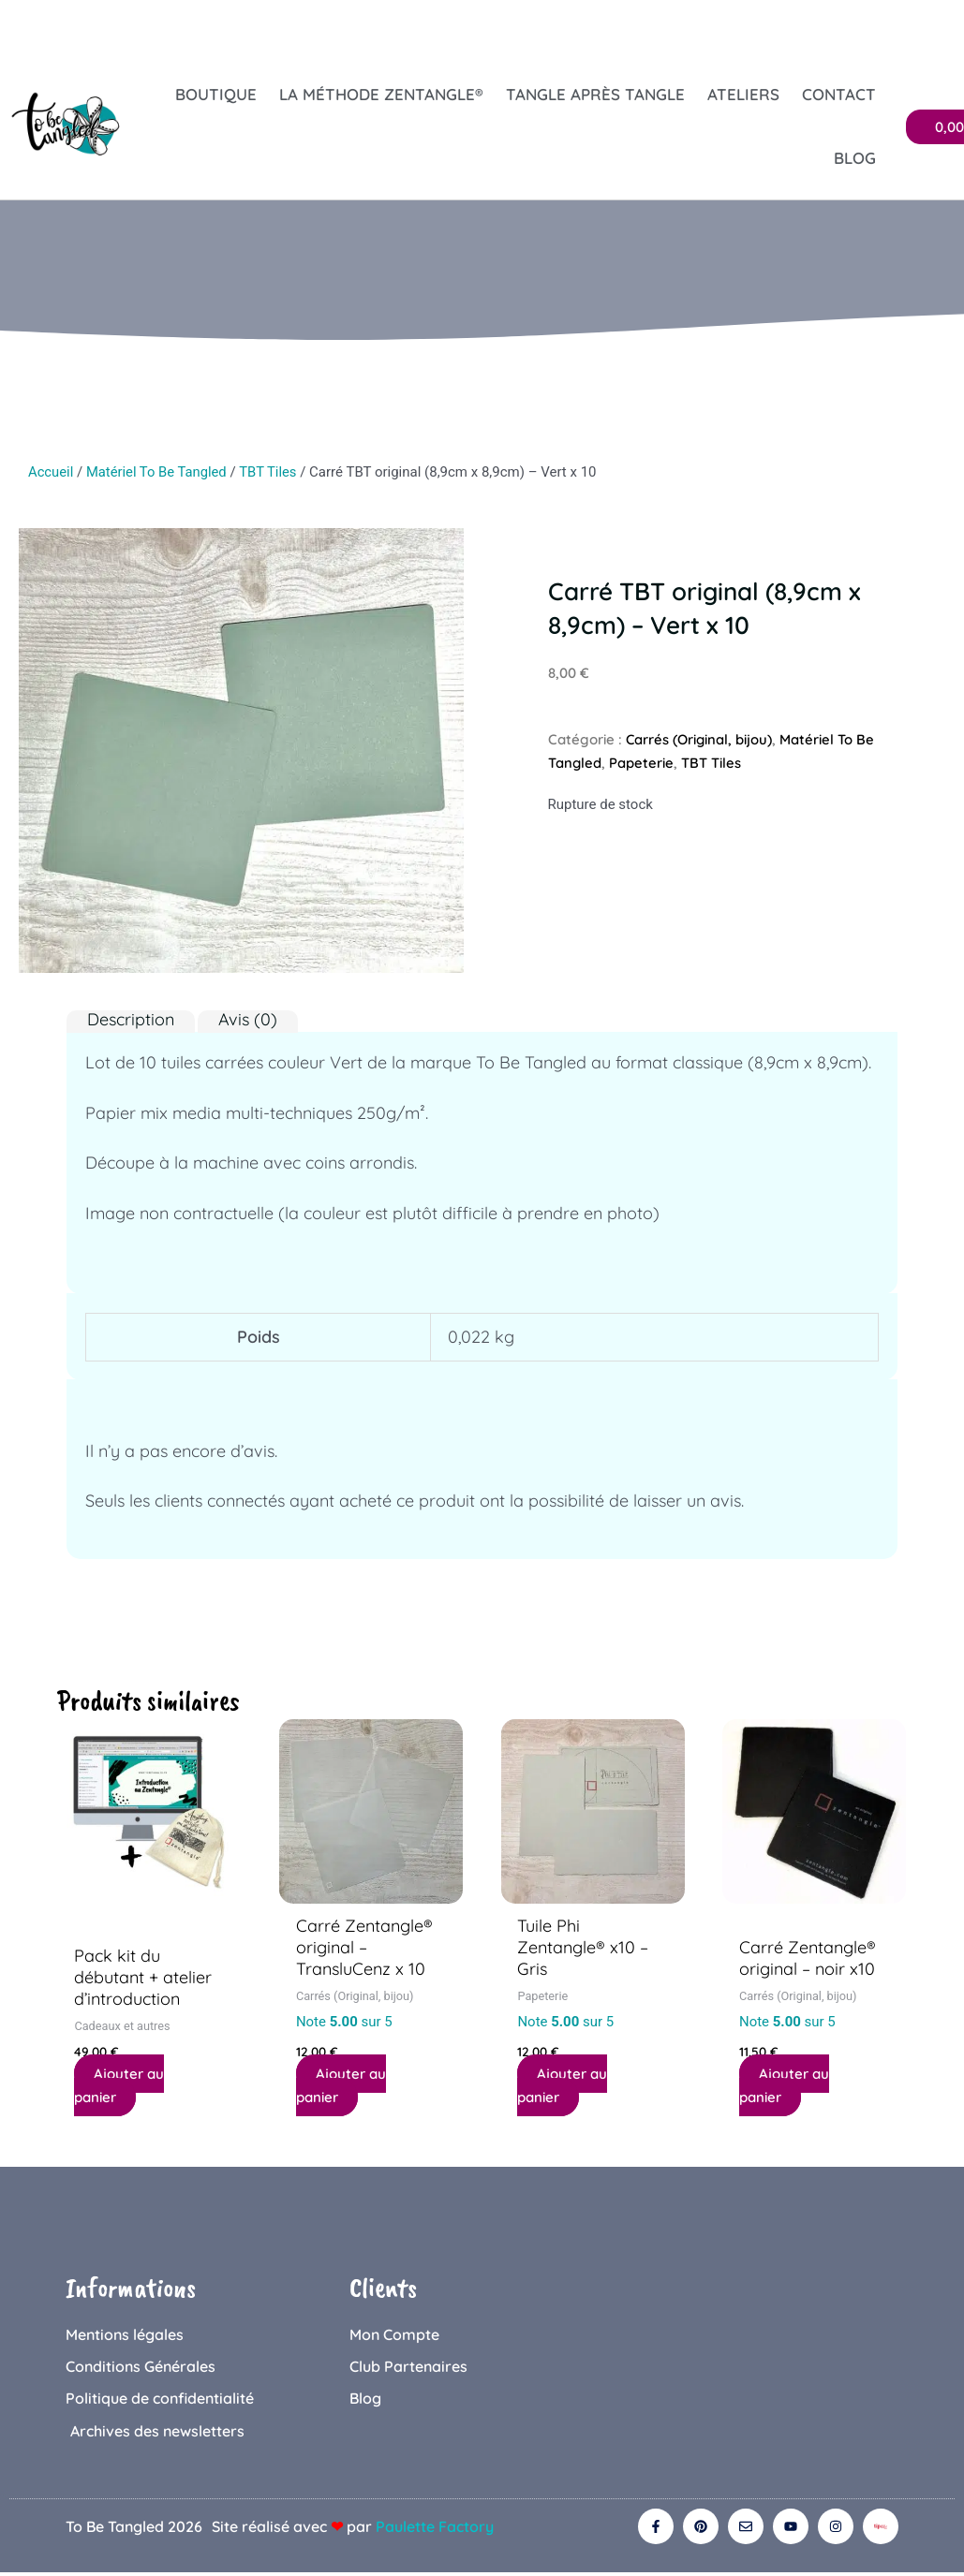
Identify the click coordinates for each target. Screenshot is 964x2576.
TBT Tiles (271, 472)
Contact (839, 94)
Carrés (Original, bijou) (700, 739)
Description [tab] (130, 1020)
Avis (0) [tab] (247, 1020)
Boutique (216, 94)
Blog (855, 158)
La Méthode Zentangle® (381, 94)
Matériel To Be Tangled (158, 472)
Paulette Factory (435, 2529)
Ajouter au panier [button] (119, 2086)
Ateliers (743, 94)
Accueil (51, 472)
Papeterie (642, 763)
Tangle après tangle (595, 94)
